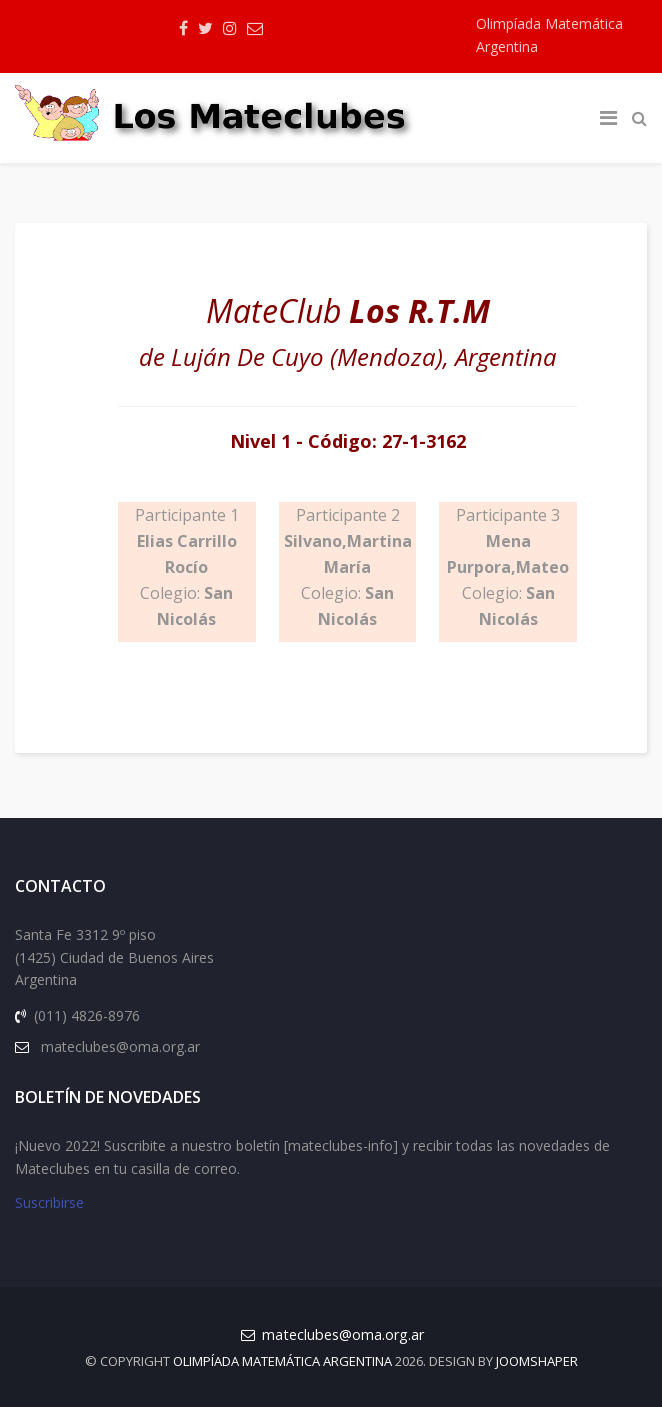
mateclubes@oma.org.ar (343, 1334)
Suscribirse (49, 1202)
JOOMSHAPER (537, 1361)
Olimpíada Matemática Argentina (282, 1361)
